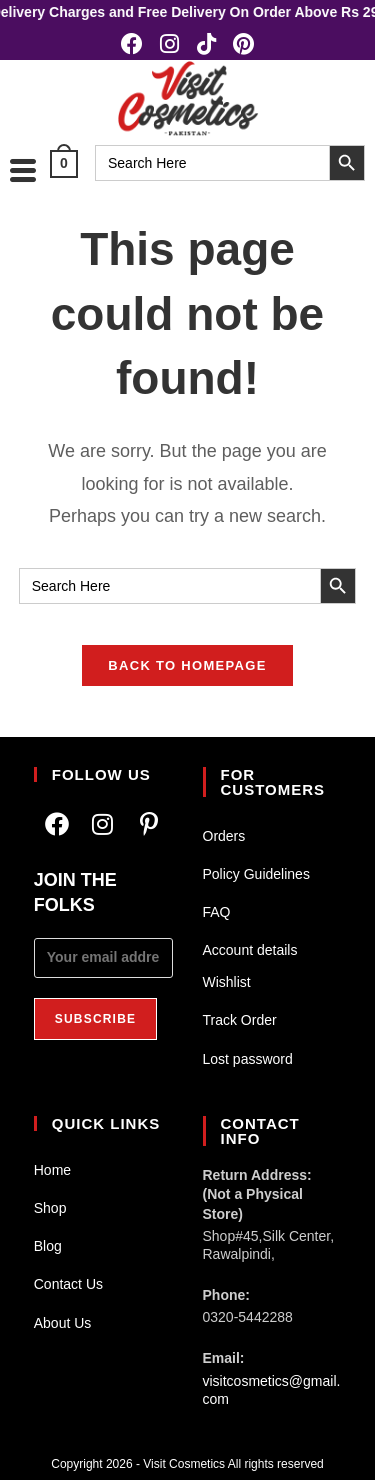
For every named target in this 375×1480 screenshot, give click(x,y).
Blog (48, 1246)
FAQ (217, 912)
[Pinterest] (149, 825)
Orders (224, 836)
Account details (250, 950)
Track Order (240, 1020)
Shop (50, 1208)
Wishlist (227, 982)
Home (52, 1170)
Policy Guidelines (256, 874)
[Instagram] (103, 825)
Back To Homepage (187, 665)
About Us (63, 1323)
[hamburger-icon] (22, 170)
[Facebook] (57, 825)
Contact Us (68, 1284)
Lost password (248, 1059)
